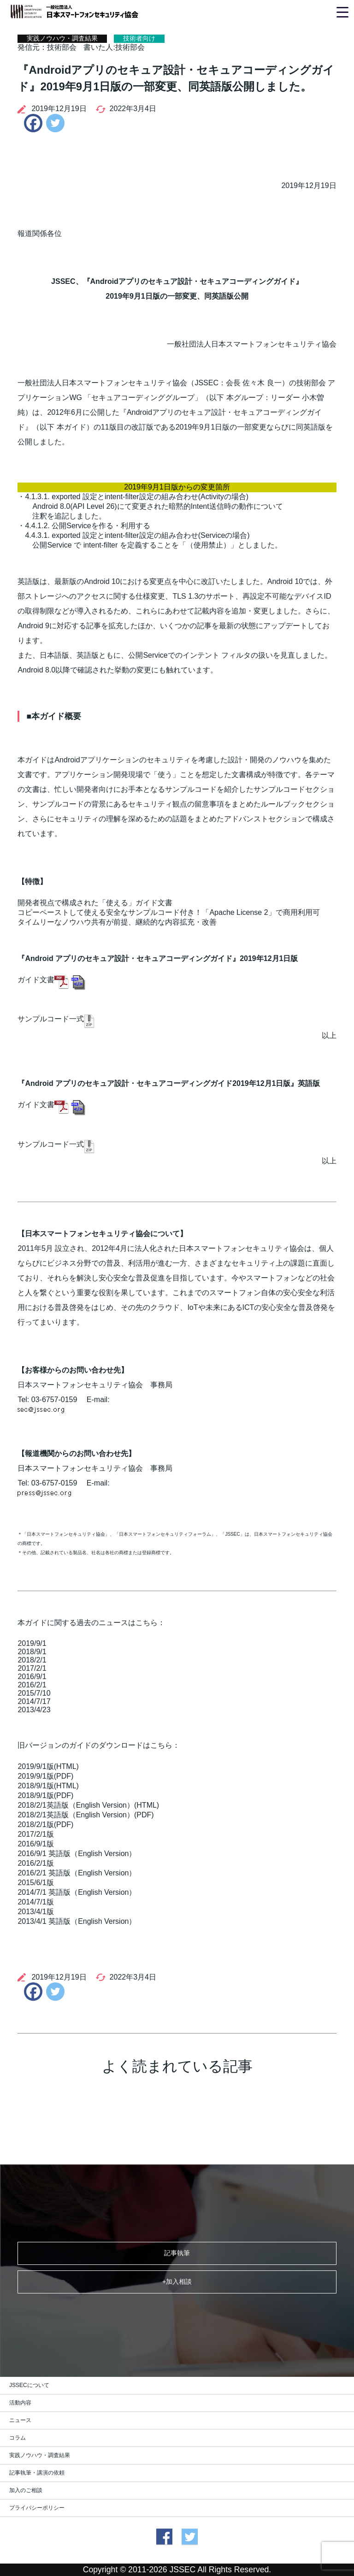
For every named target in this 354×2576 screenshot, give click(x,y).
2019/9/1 (32, 1643)
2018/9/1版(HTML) (48, 1786)
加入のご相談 (25, 2490)
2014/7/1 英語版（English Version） (77, 1892)
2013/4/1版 (35, 1912)
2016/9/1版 (35, 1844)
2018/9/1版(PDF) (45, 1795)
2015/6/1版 (35, 1882)
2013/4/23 (34, 1710)
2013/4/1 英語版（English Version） (77, 1921)
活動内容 (20, 2402)
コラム (17, 2438)
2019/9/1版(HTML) (48, 1766)
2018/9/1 (32, 1652)
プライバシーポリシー (37, 2508)
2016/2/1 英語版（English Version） (77, 1873)
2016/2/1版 (35, 1863)
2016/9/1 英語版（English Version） (77, 1853)
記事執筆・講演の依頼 (37, 2473)
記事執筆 (177, 2253)
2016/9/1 (32, 1676)
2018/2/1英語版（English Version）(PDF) (85, 1815)
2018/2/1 (32, 1660)
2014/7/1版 (35, 1902)
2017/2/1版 (35, 1834)
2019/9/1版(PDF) (45, 1776)
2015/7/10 (34, 1693)
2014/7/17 (34, 1701)
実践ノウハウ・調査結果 (39, 2455)
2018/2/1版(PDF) (45, 1824)
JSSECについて (29, 2385)
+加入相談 (177, 2281)
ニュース (20, 2420)
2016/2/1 (32, 1685)
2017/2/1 (32, 1668)
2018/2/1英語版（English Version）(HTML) (88, 1805)
